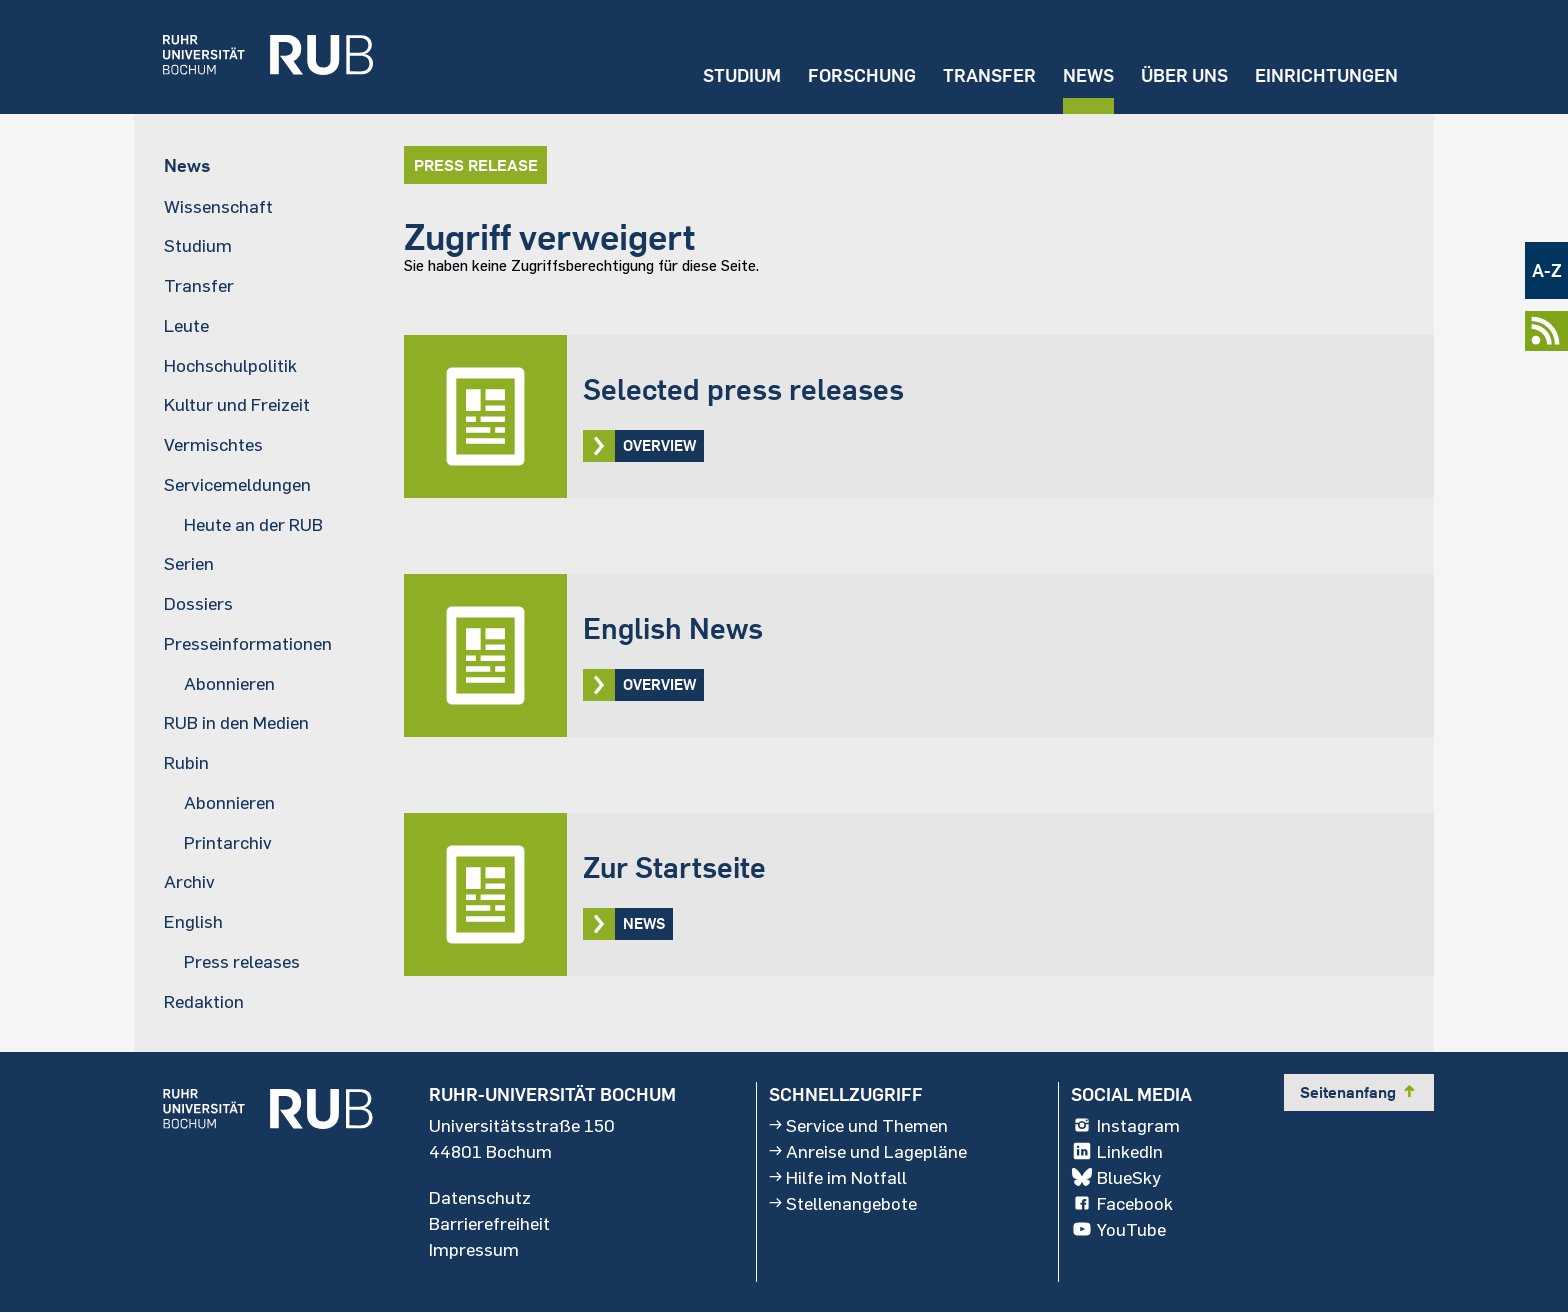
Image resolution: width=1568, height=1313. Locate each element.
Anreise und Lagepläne (868, 1151)
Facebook (1122, 1203)
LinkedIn (1117, 1151)
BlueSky (1116, 1177)
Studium (741, 75)
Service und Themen (858, 1125)
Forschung (861, 75)
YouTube (1118, 1229)
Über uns (1183, 75)
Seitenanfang (1359, 1092)
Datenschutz (480, 1197)
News (1087, 75)
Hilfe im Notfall (838, 1177)
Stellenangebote (843, 1203)
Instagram (1125, 1125)
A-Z (1547, 270)
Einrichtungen (1326, 75)
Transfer (988, 75)
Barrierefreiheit (489, 1223)
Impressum (474, 1249)
